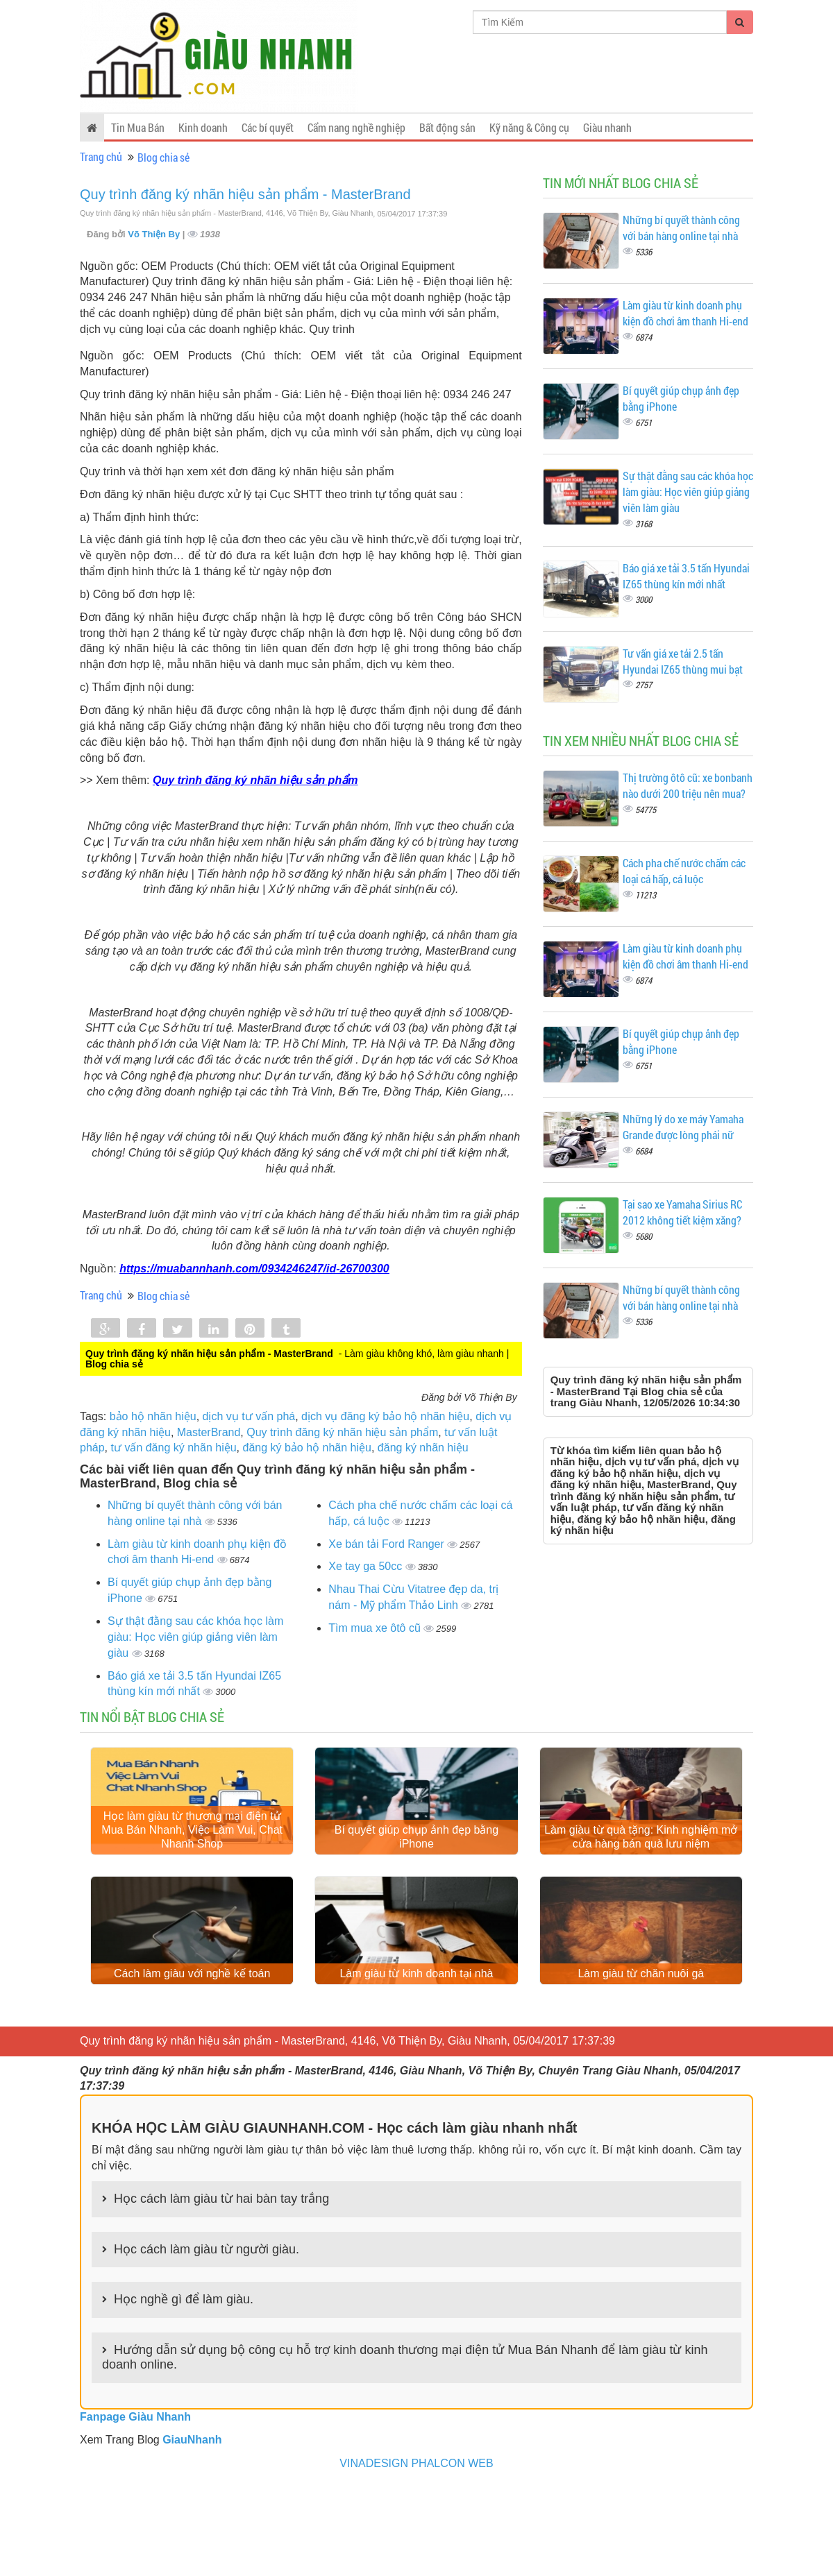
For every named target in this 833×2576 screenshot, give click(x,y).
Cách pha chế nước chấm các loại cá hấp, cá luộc (684, 870)
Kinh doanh (203, 127)
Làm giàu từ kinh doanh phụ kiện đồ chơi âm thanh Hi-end (685, 313)
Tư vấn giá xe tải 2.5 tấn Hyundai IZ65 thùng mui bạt (683, 661)
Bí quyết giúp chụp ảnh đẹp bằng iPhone (416, 1881)
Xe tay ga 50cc (366, 1566)
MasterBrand (209, 1432)
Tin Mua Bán (138, 127)
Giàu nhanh (607, 127)
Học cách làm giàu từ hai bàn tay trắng (221, 2287)
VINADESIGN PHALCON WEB (416, 2551)
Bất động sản (447, 127)
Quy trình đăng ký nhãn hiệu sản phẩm (342, 1432)
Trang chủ (101, 156)
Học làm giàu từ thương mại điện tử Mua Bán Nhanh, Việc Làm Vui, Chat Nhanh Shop (192, 1874)
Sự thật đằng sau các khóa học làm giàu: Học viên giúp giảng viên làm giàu (195, 1637)
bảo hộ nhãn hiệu (153, 1416)
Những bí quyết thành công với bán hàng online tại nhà (681, 227)
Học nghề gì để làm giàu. (183, 2388)
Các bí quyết (268, 127)
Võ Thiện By (155, 234)
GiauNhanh (191, 2528)
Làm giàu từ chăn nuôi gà (641, 2061)
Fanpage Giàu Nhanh (135, 2505)
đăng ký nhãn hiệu (423, 1447)
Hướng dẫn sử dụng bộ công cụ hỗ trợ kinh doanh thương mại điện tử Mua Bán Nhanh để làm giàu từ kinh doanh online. (404, 2445)
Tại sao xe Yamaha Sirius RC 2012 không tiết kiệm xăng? (682, 1212)
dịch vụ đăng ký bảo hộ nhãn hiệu (385, 1416)
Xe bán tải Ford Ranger (387, 1544)
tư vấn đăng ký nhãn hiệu (173, 1447)
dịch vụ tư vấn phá (249, 1416)
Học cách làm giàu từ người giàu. (206, 2337)
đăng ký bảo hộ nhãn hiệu (306, 1447)
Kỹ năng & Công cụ (529, 127)
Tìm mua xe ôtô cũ (375, 1628)
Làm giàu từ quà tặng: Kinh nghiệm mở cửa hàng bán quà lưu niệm (640, 1881)
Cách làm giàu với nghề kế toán (192, 2061)
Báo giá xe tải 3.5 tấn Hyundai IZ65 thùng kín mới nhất (686, 576)
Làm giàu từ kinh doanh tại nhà (416, 2061)
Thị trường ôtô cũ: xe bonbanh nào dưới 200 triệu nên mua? (687, 785)
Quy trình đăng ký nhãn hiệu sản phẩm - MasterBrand (245, 194)
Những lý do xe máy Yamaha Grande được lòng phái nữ (683, 1126)
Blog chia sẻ (163, 157)
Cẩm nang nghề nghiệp (356, 127)
